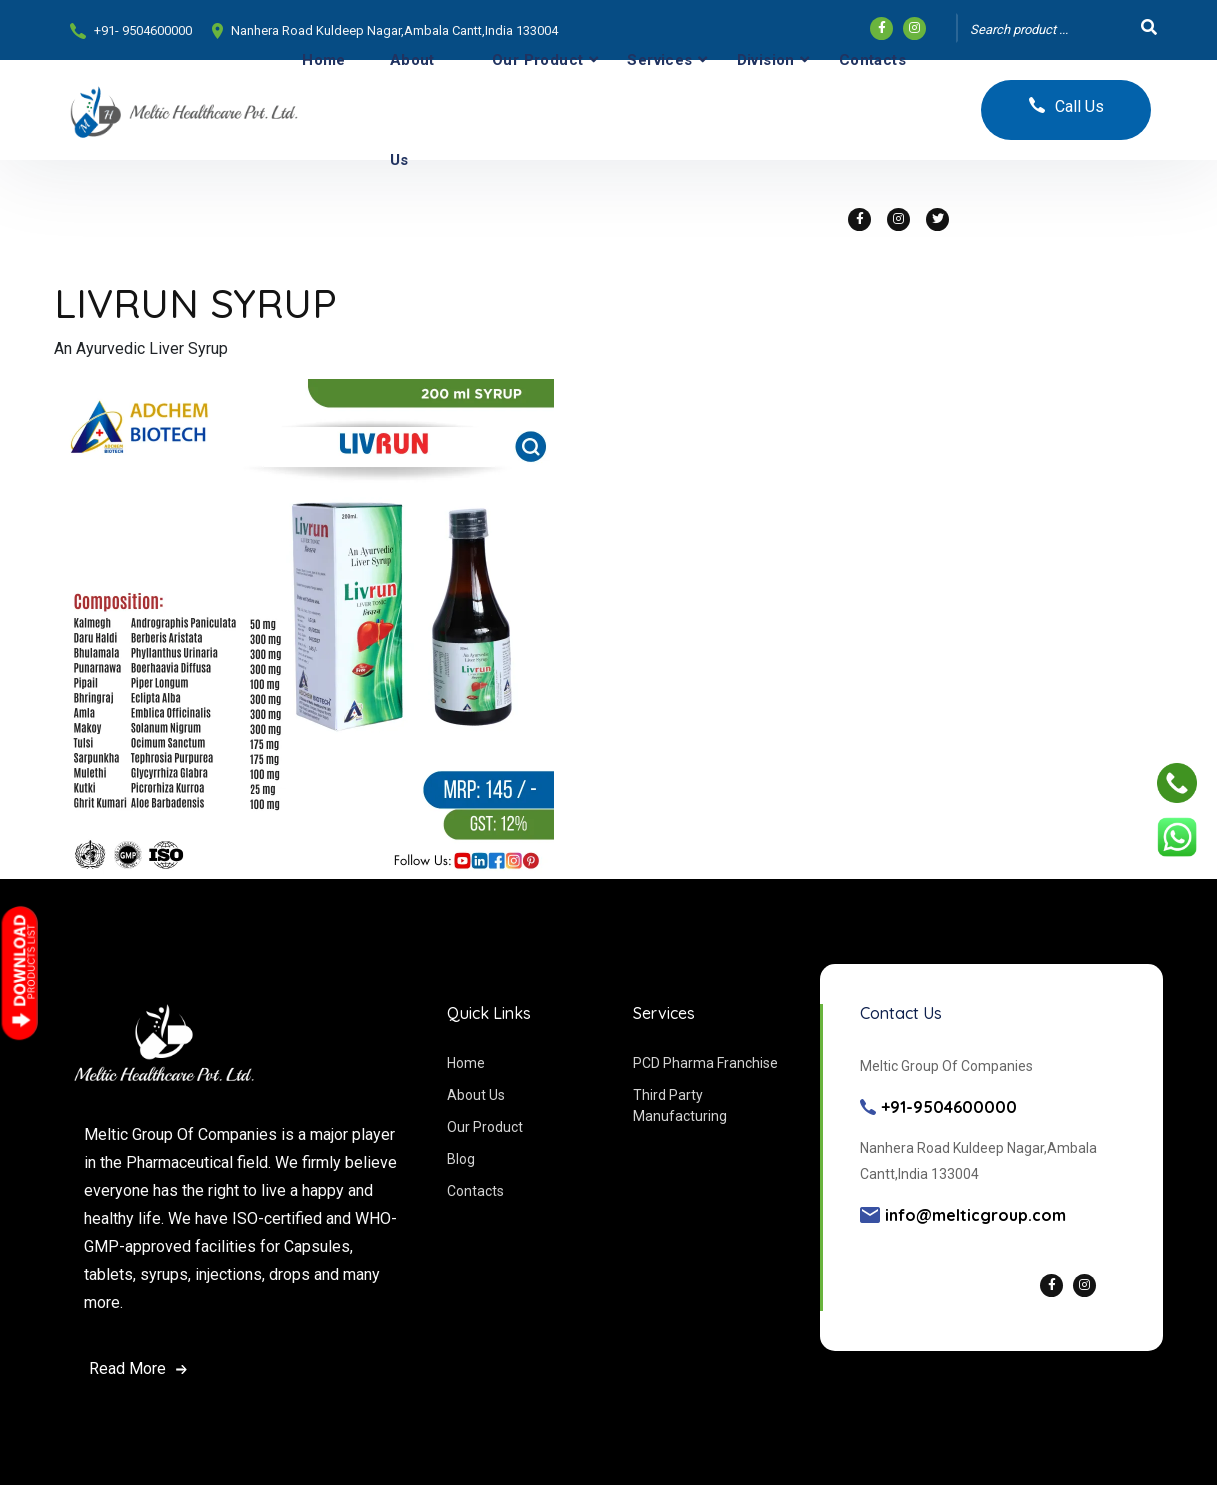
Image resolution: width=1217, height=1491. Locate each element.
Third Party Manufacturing (680, 1105)
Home (324, 60)
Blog (461, 1159)
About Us (412, 110)
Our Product (537, 60)
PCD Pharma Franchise (705, 1063)
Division (766, 60)
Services (659, 60)
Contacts (872, 60)
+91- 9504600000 (143, 30)
